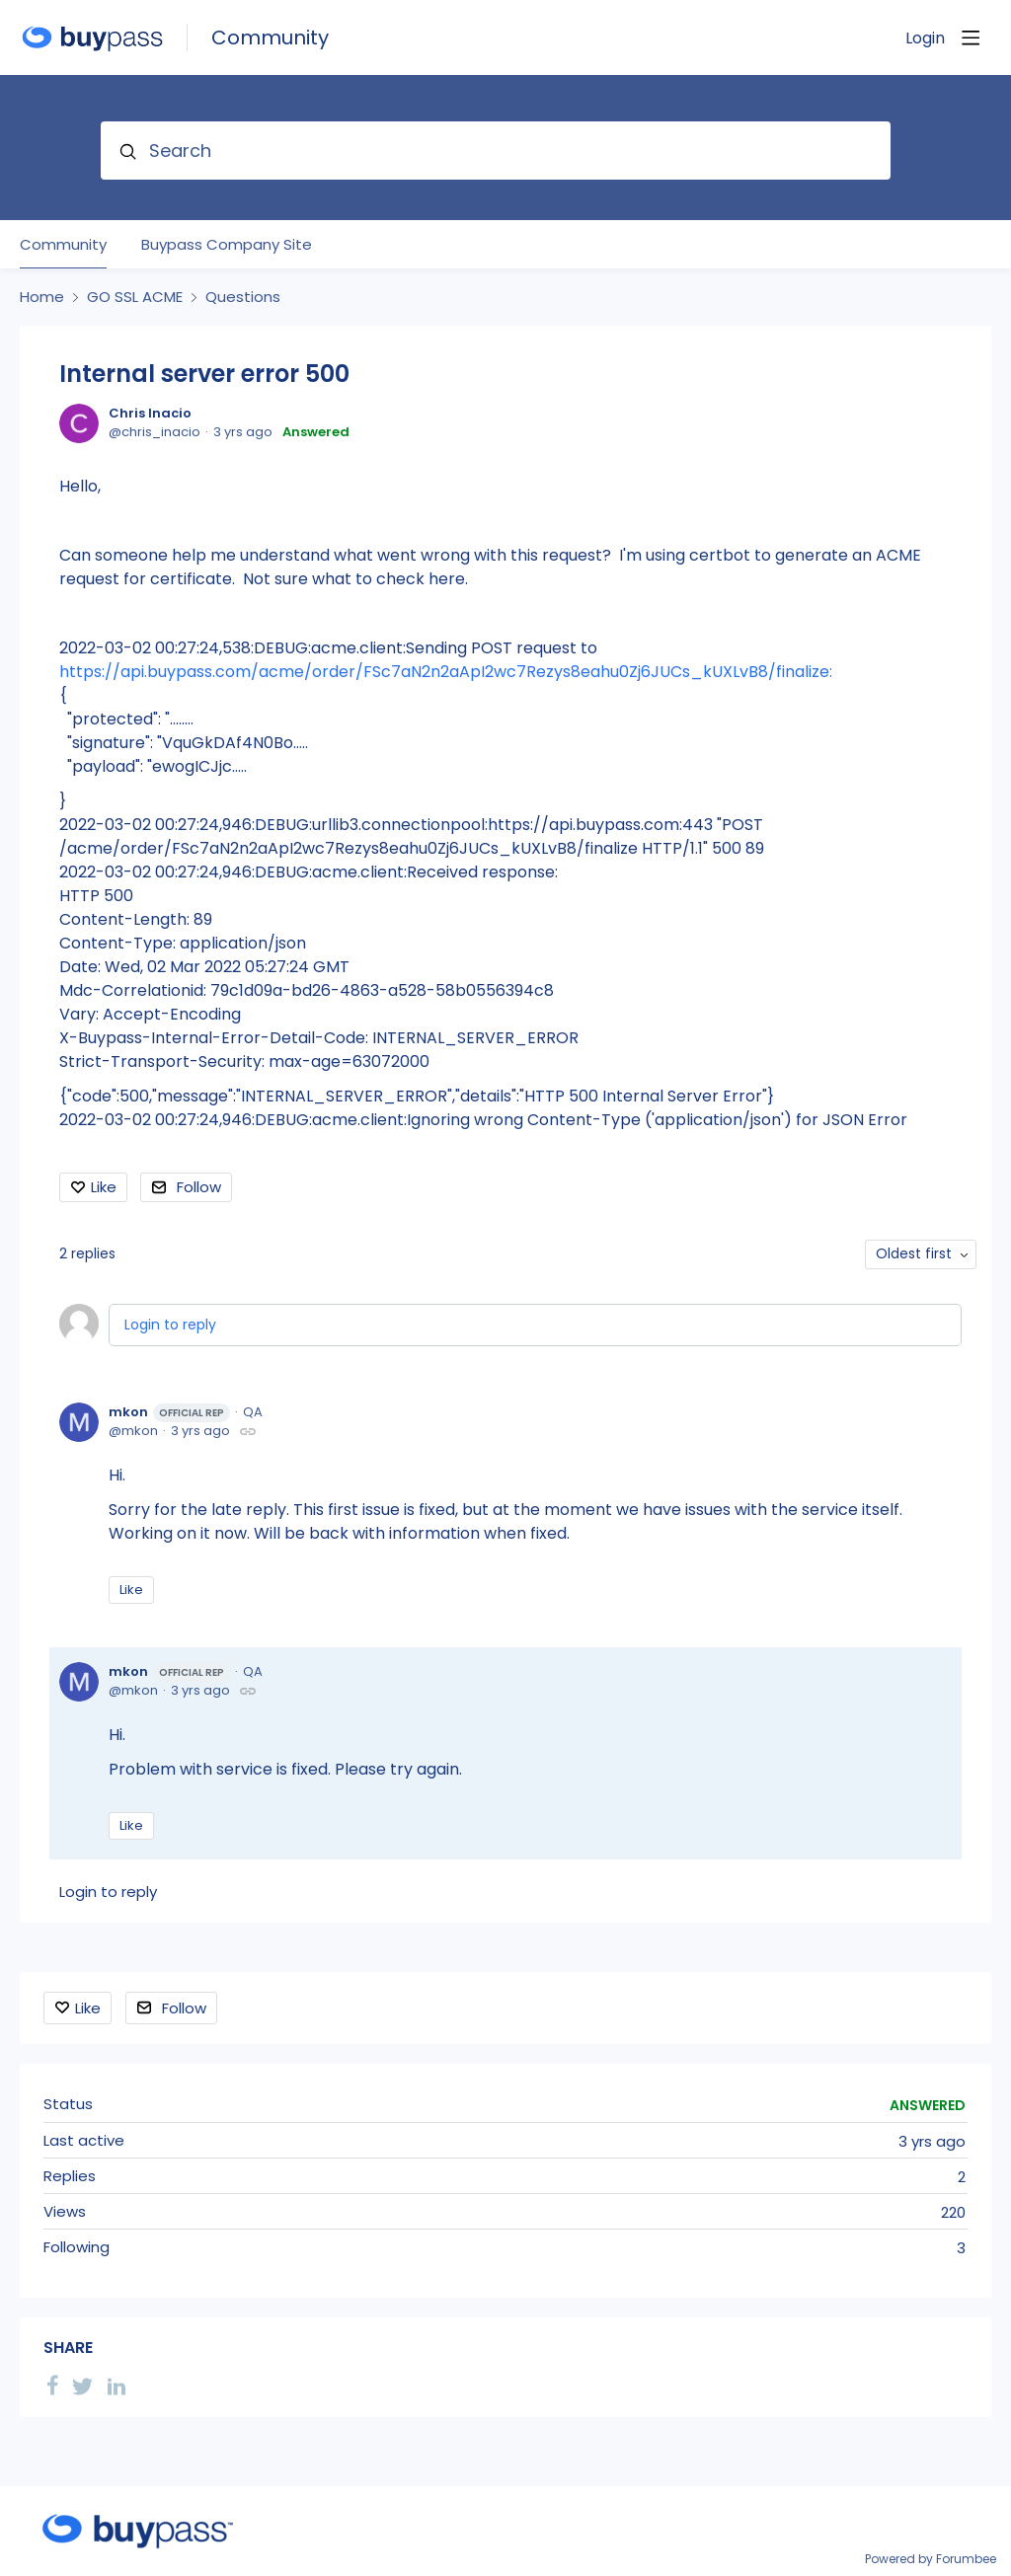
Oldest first (914, 1253)
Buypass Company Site (226, 245)
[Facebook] (52, 2385)
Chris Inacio (150, 413)
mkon (169, 1412)
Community (270, 38)
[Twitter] (83, 2385)
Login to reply (170, 1324)
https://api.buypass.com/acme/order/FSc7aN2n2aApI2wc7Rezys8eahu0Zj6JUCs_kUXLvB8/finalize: (445, 671)
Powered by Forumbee (930, 2559)
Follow (199, 1186)
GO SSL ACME (135, 297)
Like (104, 1186)
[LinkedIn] (116, 2385)
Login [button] (925, 38)
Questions (242, 297)
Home (42, 297)
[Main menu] (970, 37)
